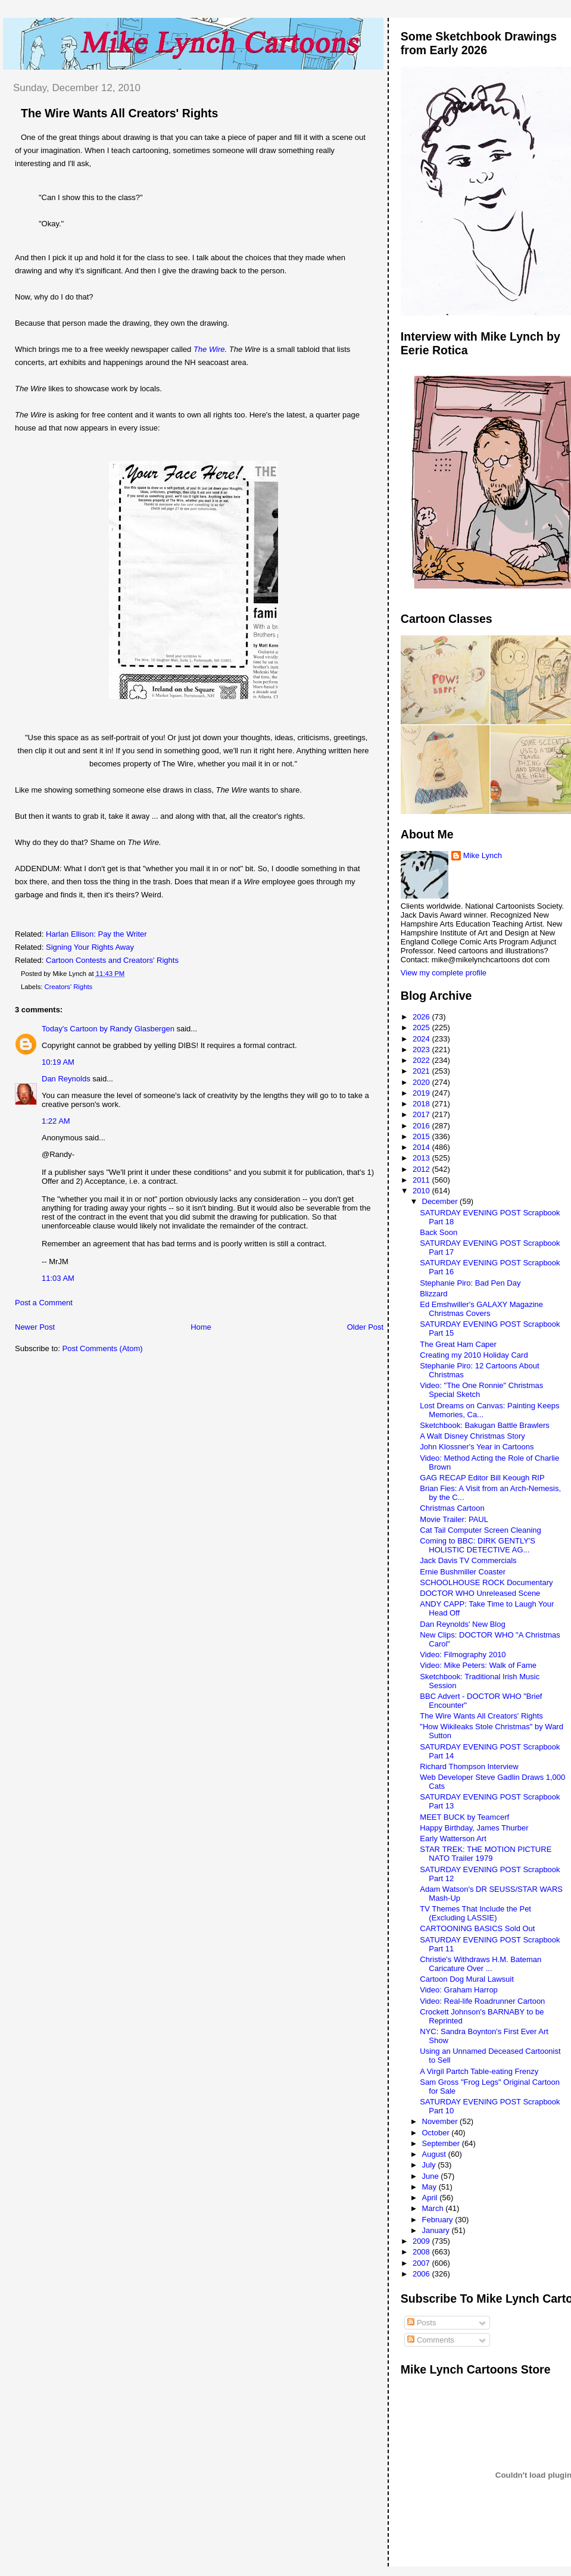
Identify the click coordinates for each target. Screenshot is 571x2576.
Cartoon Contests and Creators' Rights (112, 960)
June (431, 2176)
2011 (422, 1179)
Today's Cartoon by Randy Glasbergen (108, 1028)
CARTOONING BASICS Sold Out (477, 1928)
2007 (422, 2263)
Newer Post (35, 1327)
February (438, 2219)
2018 (422, 1103)
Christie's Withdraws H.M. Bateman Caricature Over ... (480, 1964)
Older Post (365, 1327)
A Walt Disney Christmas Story (472, 1436)
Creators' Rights (69, 986)
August (435, 2154)
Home (201, 1327)
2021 (422, 1070)
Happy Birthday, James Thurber (474, 1827)
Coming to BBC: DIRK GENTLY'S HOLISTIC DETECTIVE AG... (477, 1545)
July (430, 2164)
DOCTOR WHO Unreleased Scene (480, 1593)
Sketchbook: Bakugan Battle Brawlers (485, 1425)
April (431, 2197)
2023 (422, 1049)
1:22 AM (56, 1121)
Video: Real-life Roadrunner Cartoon (482, 2001)
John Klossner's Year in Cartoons (476, 1446)
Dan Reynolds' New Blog (462, 1624)
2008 (422, 2251)
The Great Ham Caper (458, 1344)
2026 (422, 1016)
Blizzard (433, 1293)
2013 (422, 1157)
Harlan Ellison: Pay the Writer (96, 934)
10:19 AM (58, 1062)
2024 (422, 1038)
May (430, 2186)
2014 (422, 1147)
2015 (422, 1136)
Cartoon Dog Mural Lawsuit (467, 1979)
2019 (422, 1093)
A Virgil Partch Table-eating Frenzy (479, 2071)
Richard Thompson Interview (469, 1766)
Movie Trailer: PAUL (454, 1519)
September (442, 2143)
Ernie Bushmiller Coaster (463, 1571)
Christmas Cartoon (452, 1508)
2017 (422, 1114)
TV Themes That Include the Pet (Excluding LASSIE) (475, 1913)
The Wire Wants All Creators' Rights (119, 113)
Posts (421, 2322)
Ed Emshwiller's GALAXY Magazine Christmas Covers (481, 1309)
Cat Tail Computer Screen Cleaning (480, 1530)
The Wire (209, 349)
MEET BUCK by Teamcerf (464, 1817)
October (437, 2132)
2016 (422, 1125)
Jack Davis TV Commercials (468, 1560)
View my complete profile (443, 972)
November (441, 2121)
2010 (422, 1190)
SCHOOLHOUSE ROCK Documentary (486, 1582)
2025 (422, 1027)
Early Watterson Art (453, 1838)
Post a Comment (44, 1302)
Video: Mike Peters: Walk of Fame (478, 1665)
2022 (422, 1060)
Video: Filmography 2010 (463, 1654)
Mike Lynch (482, 855)
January (437, 2230)
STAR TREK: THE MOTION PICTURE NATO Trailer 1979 (485, 1854)
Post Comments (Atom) (103, 1348)
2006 (422, 2273)
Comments (430, 2339)
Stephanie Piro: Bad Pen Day (470, 1282)
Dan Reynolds (66, 1078)
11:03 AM (58, 1278)
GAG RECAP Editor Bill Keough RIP (482, 1477)
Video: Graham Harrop (459, 1989)
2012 (422, 1169)
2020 (422, 1082)
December (441, 1201)
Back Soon (438, 1232)
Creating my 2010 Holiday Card (474, 1355)
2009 (422, 2241)
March (434, 2208)
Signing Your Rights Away (90, 947)
